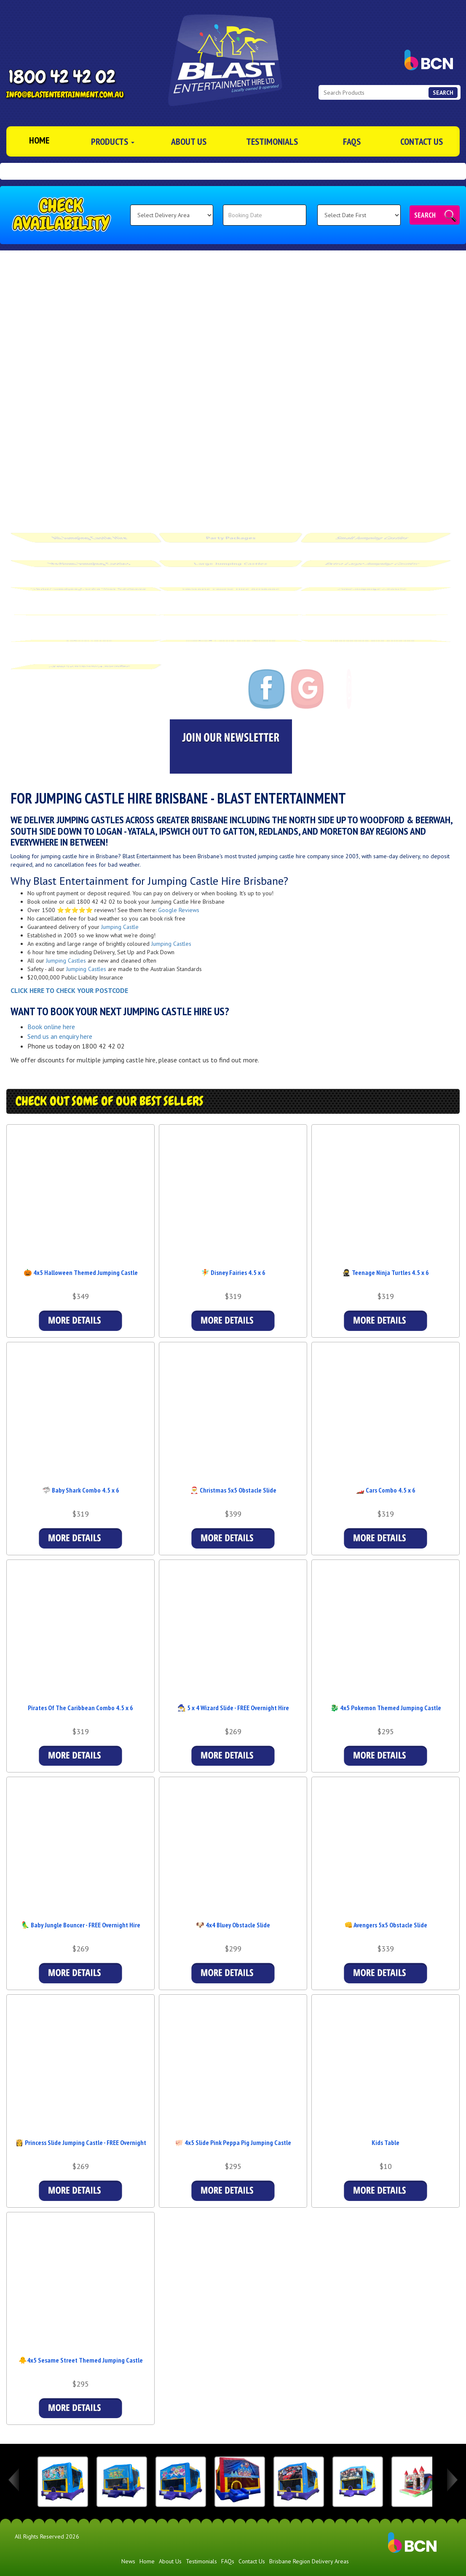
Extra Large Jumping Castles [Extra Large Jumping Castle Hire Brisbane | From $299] (372, 558)
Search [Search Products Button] (443, 92)
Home (147, 2561)
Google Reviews (178, 910)
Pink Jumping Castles (372, 584)
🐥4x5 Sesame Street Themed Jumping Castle (81, 2360)
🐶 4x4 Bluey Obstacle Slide (233, 1925)
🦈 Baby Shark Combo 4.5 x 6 (80, 1490)
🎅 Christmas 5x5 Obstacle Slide (233, 1490)
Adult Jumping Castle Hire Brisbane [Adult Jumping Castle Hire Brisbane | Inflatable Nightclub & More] (88, 584)
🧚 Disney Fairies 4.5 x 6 (233, 1272)
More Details (385, 2190)
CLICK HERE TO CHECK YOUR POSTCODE (69, 990)
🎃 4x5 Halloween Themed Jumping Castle (81, 1272)
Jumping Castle (120, 927)
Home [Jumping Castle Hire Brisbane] (39, 140)
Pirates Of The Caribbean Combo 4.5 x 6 (80, 1707)
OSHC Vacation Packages (89, 661)
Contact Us (421, 141)
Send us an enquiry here (59, 1036)
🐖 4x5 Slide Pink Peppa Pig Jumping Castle (233, 2142)
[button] (8, 171)
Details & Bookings (80, 1320)
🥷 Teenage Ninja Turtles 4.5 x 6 (385, 1272)
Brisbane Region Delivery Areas (309, 2561)
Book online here (51, 1026)
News (128, 2561)
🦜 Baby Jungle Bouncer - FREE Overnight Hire (80, 1925)
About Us (188, 141)
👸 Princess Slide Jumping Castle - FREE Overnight (80, 2142)
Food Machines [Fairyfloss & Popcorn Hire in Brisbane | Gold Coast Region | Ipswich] (89, 609)
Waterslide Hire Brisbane (231, 609)
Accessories (372, 609)
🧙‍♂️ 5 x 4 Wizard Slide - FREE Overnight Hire (233, 1707)
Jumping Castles (171, 943)
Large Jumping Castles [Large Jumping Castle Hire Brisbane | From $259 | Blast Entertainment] (230, 558)
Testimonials (272, 141)
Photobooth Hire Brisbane (372, 635)
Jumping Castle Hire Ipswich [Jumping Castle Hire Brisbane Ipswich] (231, 635)
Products (112, 141)
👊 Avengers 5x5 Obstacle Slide (385, 1925)
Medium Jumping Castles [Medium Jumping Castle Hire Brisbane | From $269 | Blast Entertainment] (89, 558)
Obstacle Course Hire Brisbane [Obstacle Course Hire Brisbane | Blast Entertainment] (231, 584)
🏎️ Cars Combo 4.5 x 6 (385, 1490)
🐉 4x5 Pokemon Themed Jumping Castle (385, 1707)
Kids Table (385, 2142)
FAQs (352, 141)
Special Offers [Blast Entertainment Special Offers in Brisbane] (90, 635)
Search (425, 215)
